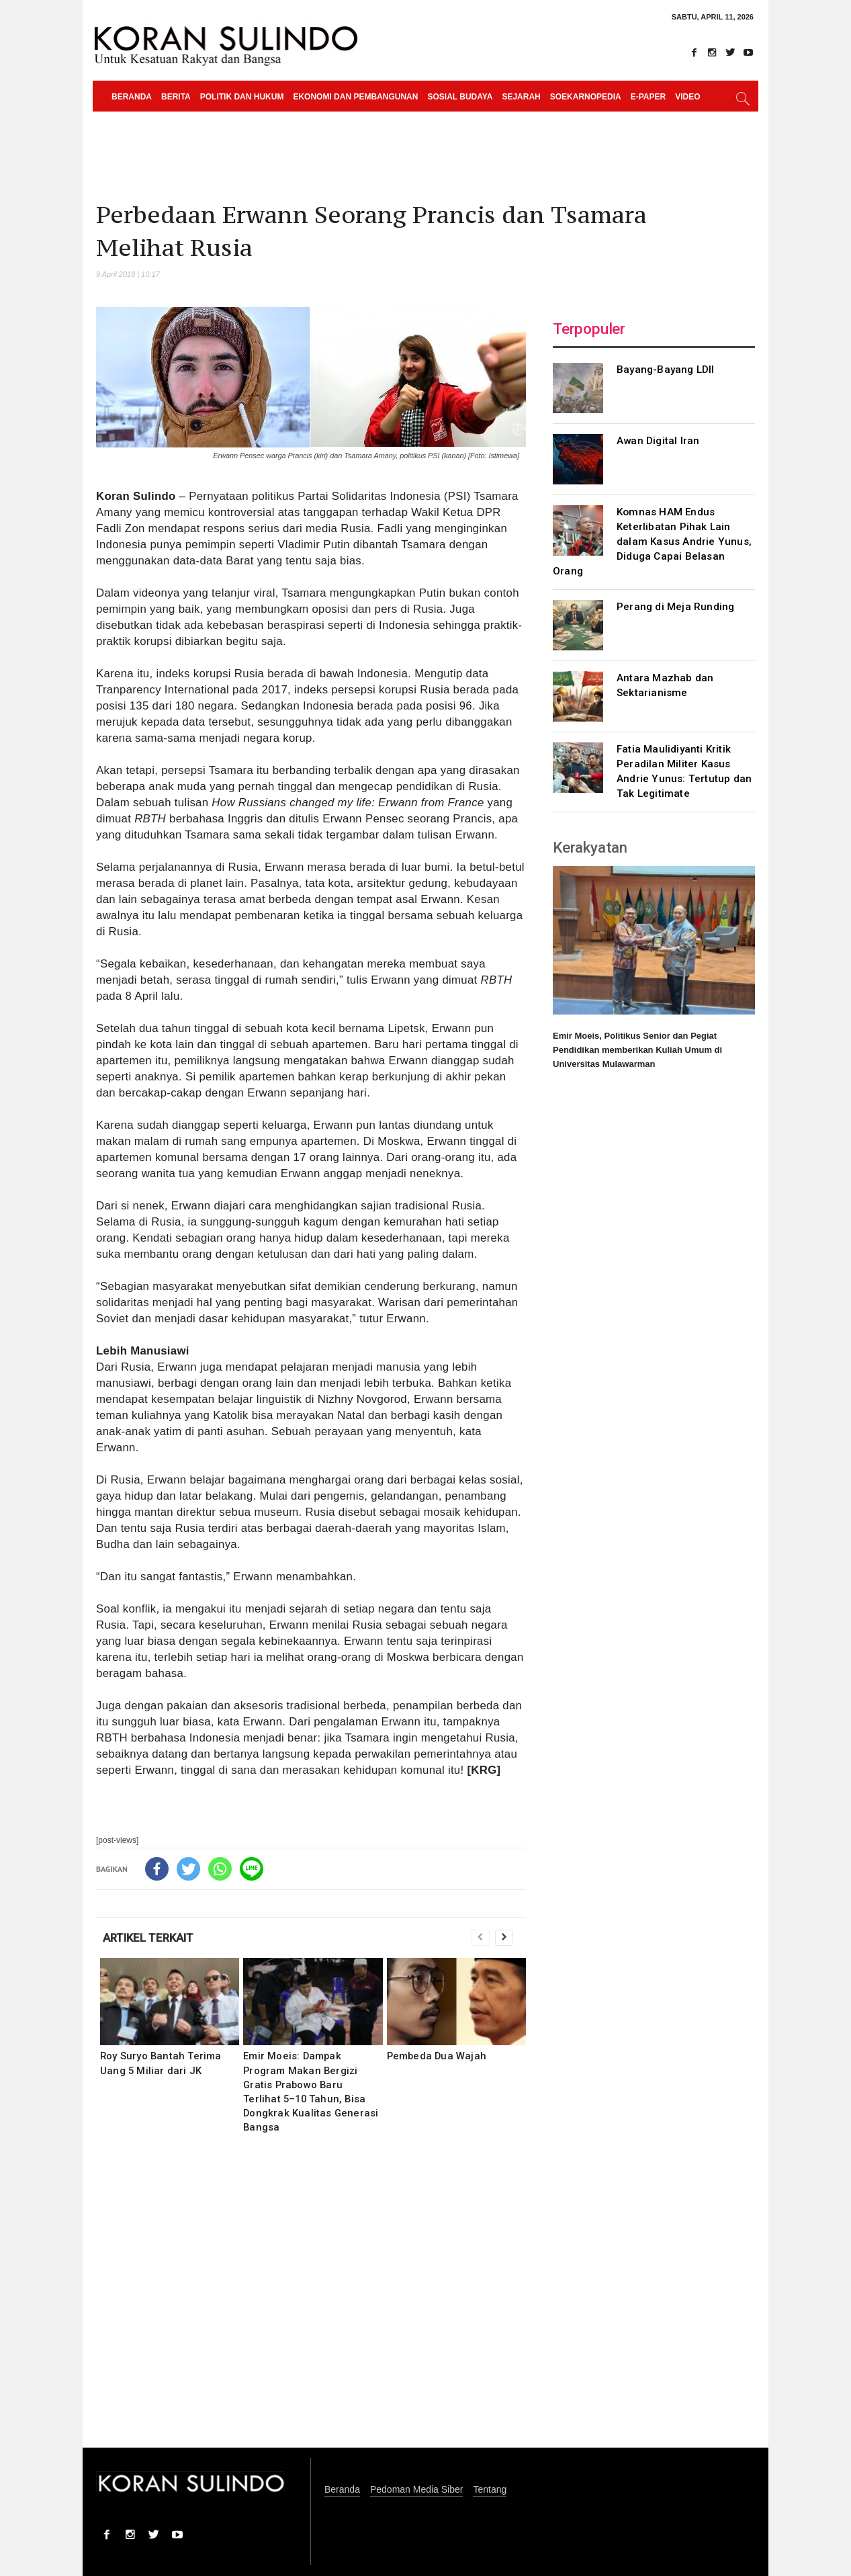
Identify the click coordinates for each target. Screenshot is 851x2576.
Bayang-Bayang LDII (666, 369)
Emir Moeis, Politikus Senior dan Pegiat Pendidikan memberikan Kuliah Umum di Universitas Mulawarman (637, 1050)
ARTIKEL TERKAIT (148, 1937)
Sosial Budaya (459, 96)
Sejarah (521, 96)
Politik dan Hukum (242, 96)
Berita (176, 96)
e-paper (648, 96)
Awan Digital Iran (658, 441)
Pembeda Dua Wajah (436, 2056)
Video (687, 96)
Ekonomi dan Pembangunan (355, 96)
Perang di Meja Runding (675, 607)
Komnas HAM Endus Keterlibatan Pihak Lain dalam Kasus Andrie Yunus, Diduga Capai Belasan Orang (652, 541)
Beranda (131, 96)
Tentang (489, 2490)
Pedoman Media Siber (416, 2490)
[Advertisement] (311, 2300)
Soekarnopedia (585, 96)
